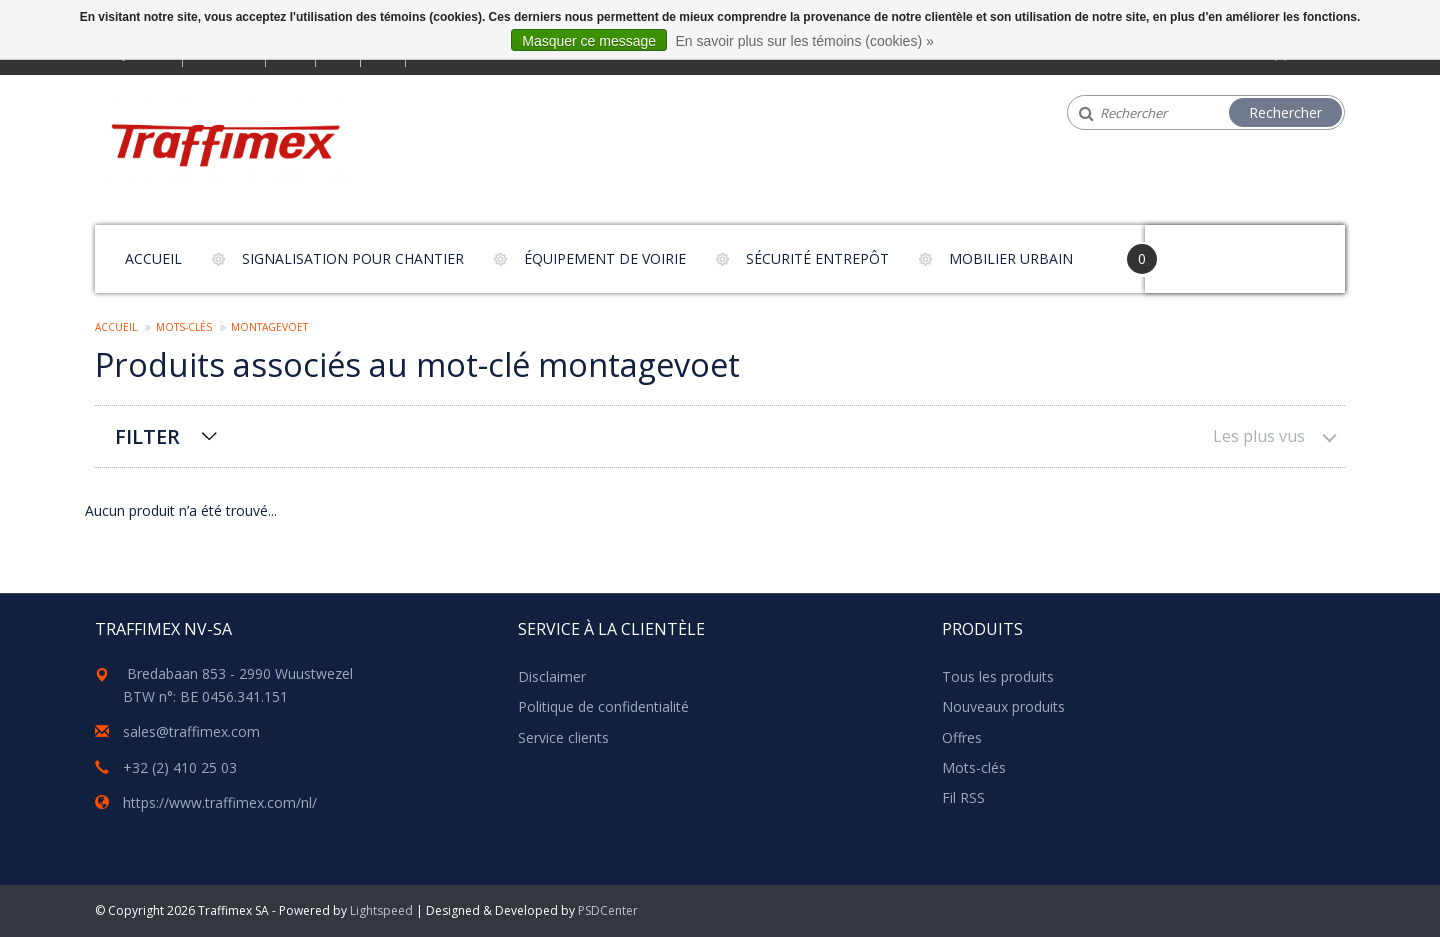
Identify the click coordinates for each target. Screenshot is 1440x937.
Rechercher (1285, 112)
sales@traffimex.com (191, 731)
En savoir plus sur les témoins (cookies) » (804, 41)
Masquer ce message (589, 41)
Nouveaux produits (1003, 706)
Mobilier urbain (1011, 258)
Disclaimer (552, 676)
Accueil (153, 258)
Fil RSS (963, 797)
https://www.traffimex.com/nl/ (220, 802)
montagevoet (269, 327)
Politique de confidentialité (603, 706)
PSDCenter (608, 910)
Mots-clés (184, 327)
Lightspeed (381, 910)
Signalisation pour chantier (353, 258)
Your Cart (1201, 249)
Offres (962, 737)
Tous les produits (998, 676)
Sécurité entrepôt (817, 258)
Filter (147, 436)
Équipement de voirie (605, 258)
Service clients (563, 737)
